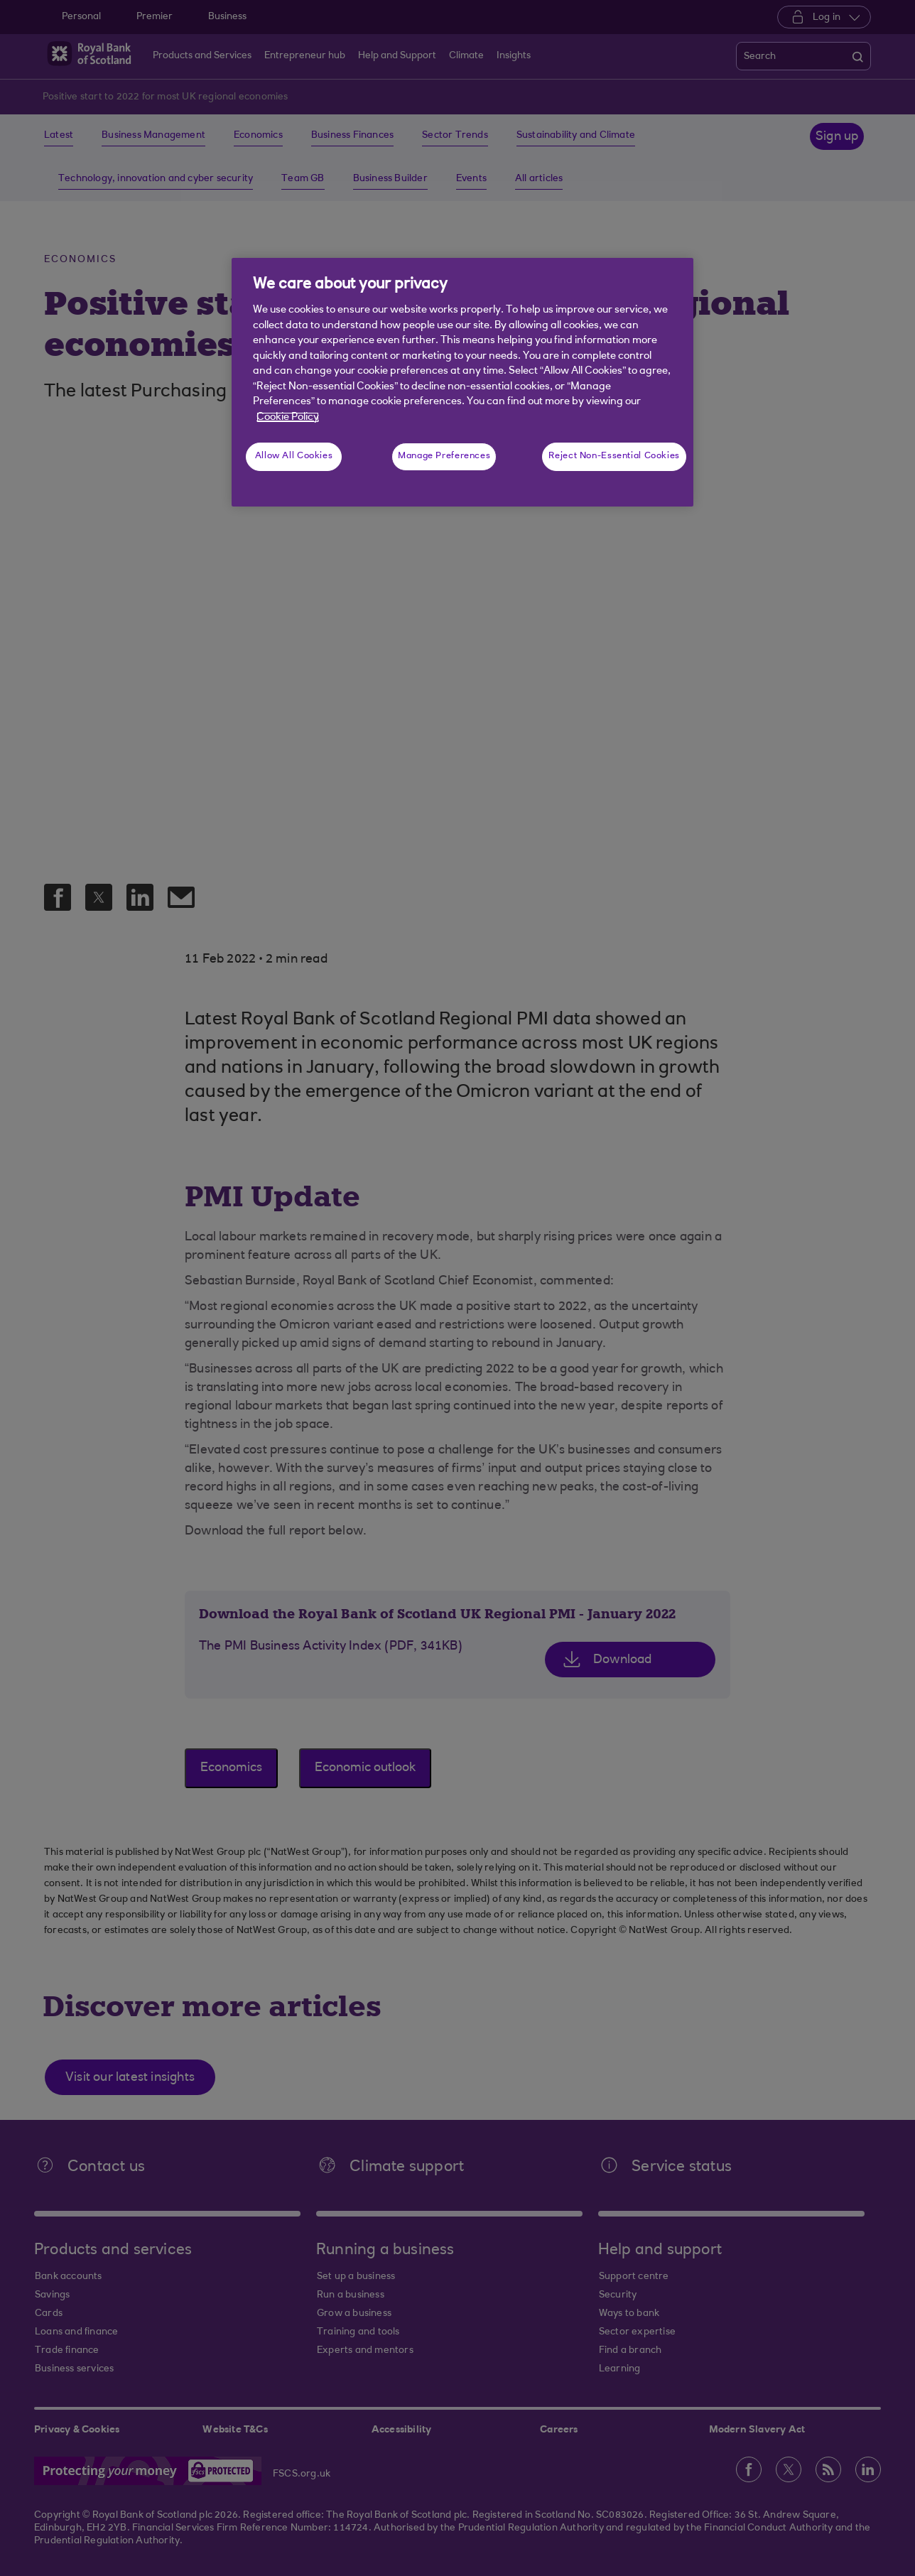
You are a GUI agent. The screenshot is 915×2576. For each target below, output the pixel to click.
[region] (462, 382)
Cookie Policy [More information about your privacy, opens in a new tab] (287, 417)
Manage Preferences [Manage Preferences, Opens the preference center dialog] (444, 456)
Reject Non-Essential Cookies (614, 456)
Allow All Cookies (294, 456)
